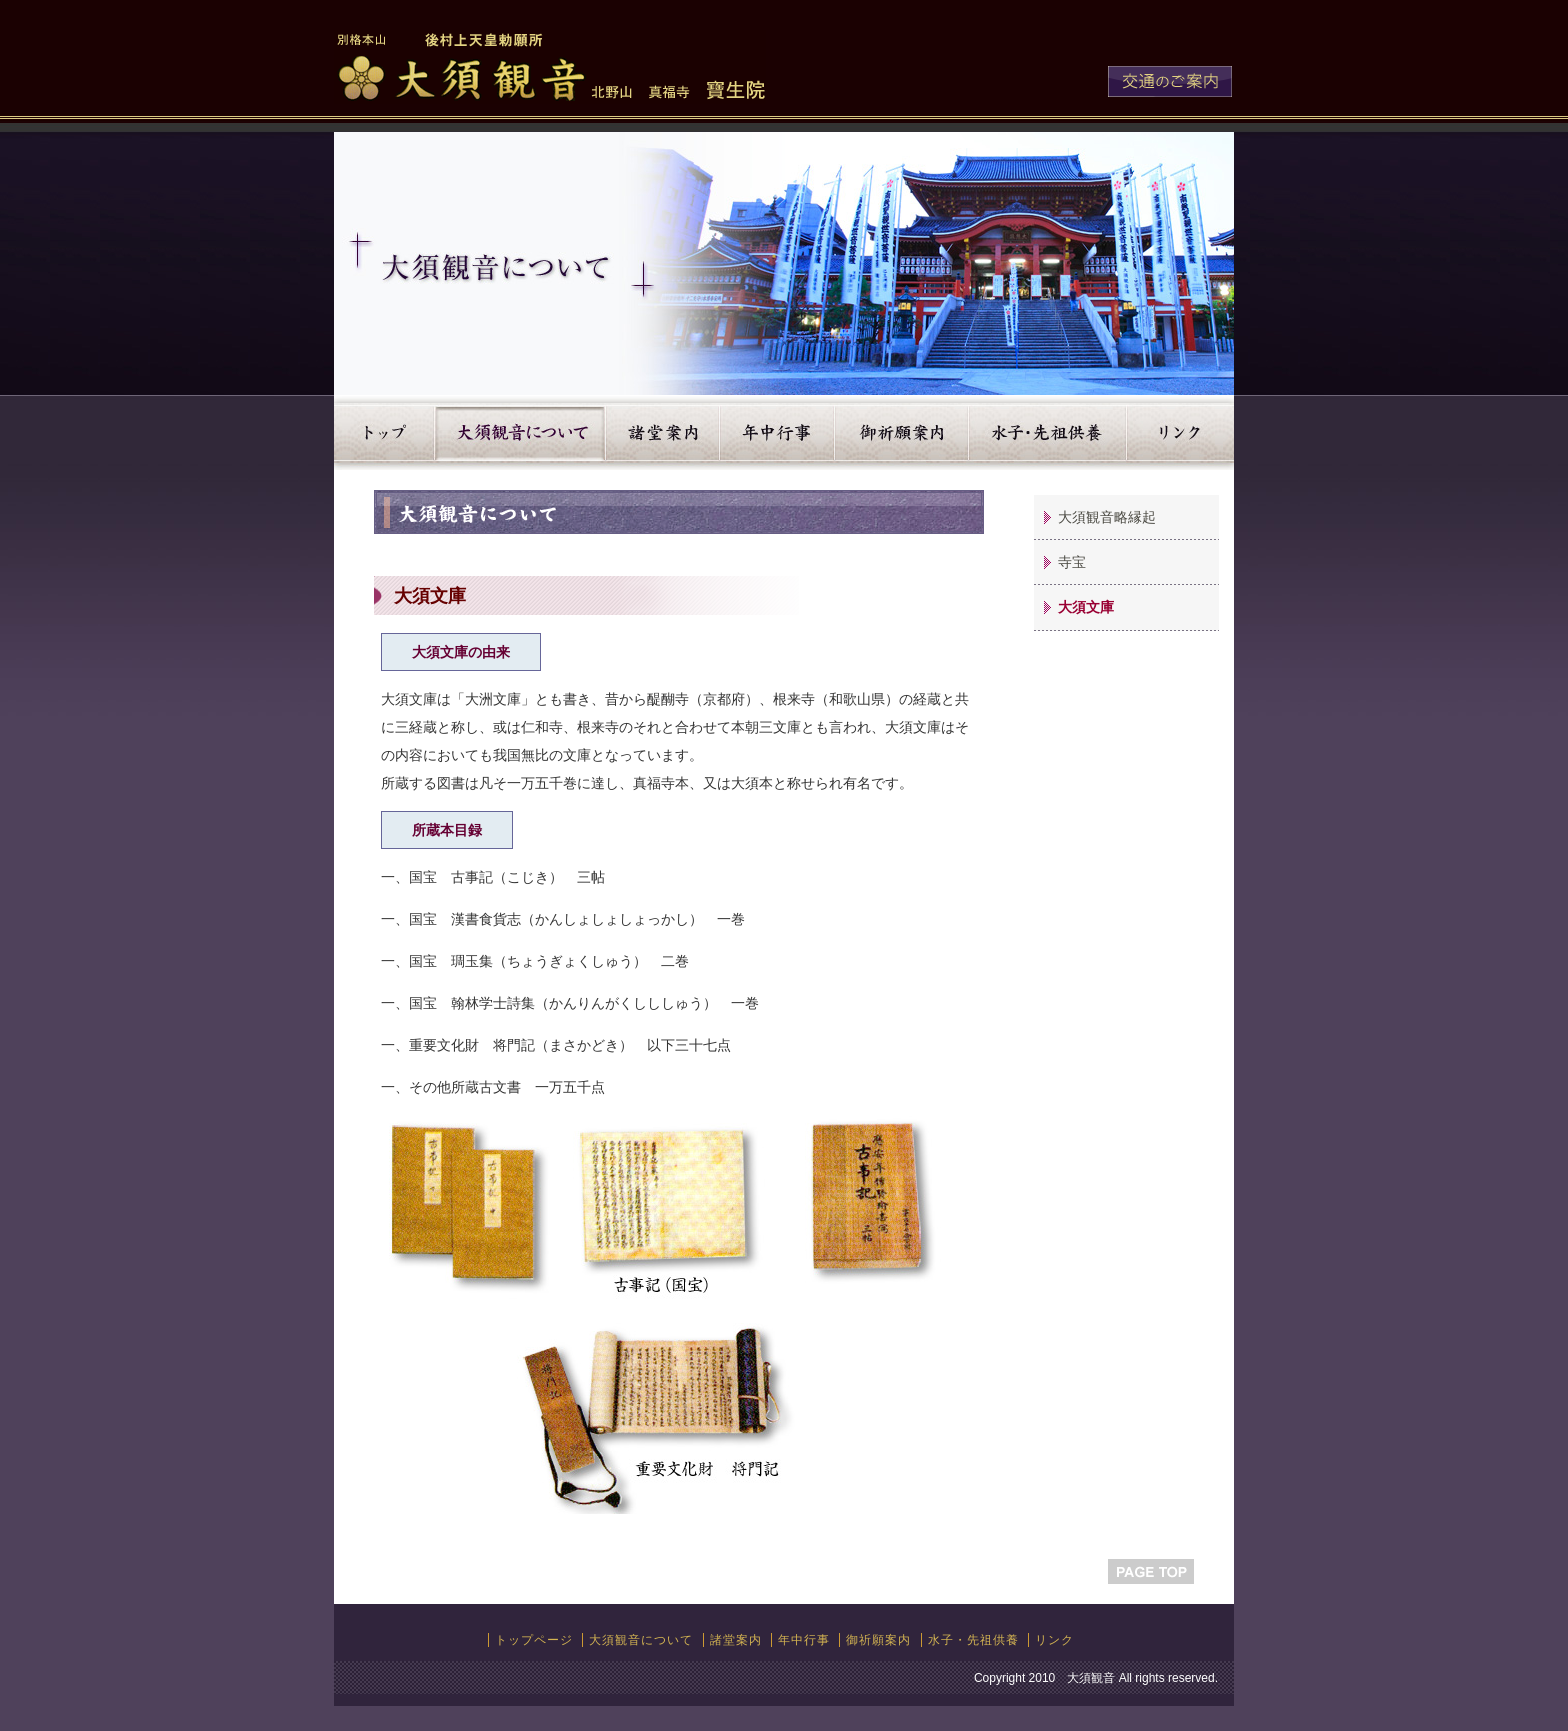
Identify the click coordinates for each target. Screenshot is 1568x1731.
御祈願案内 (902, 433)
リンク (1180, 433)
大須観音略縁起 (1107, 517)
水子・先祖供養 (1048, 433)
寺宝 (1072, 562)
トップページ (534, 1640)
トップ (384, 433)
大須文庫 (1086, 607)
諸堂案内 (663, 433)
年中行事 (777, 433)
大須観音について (520, 433)
